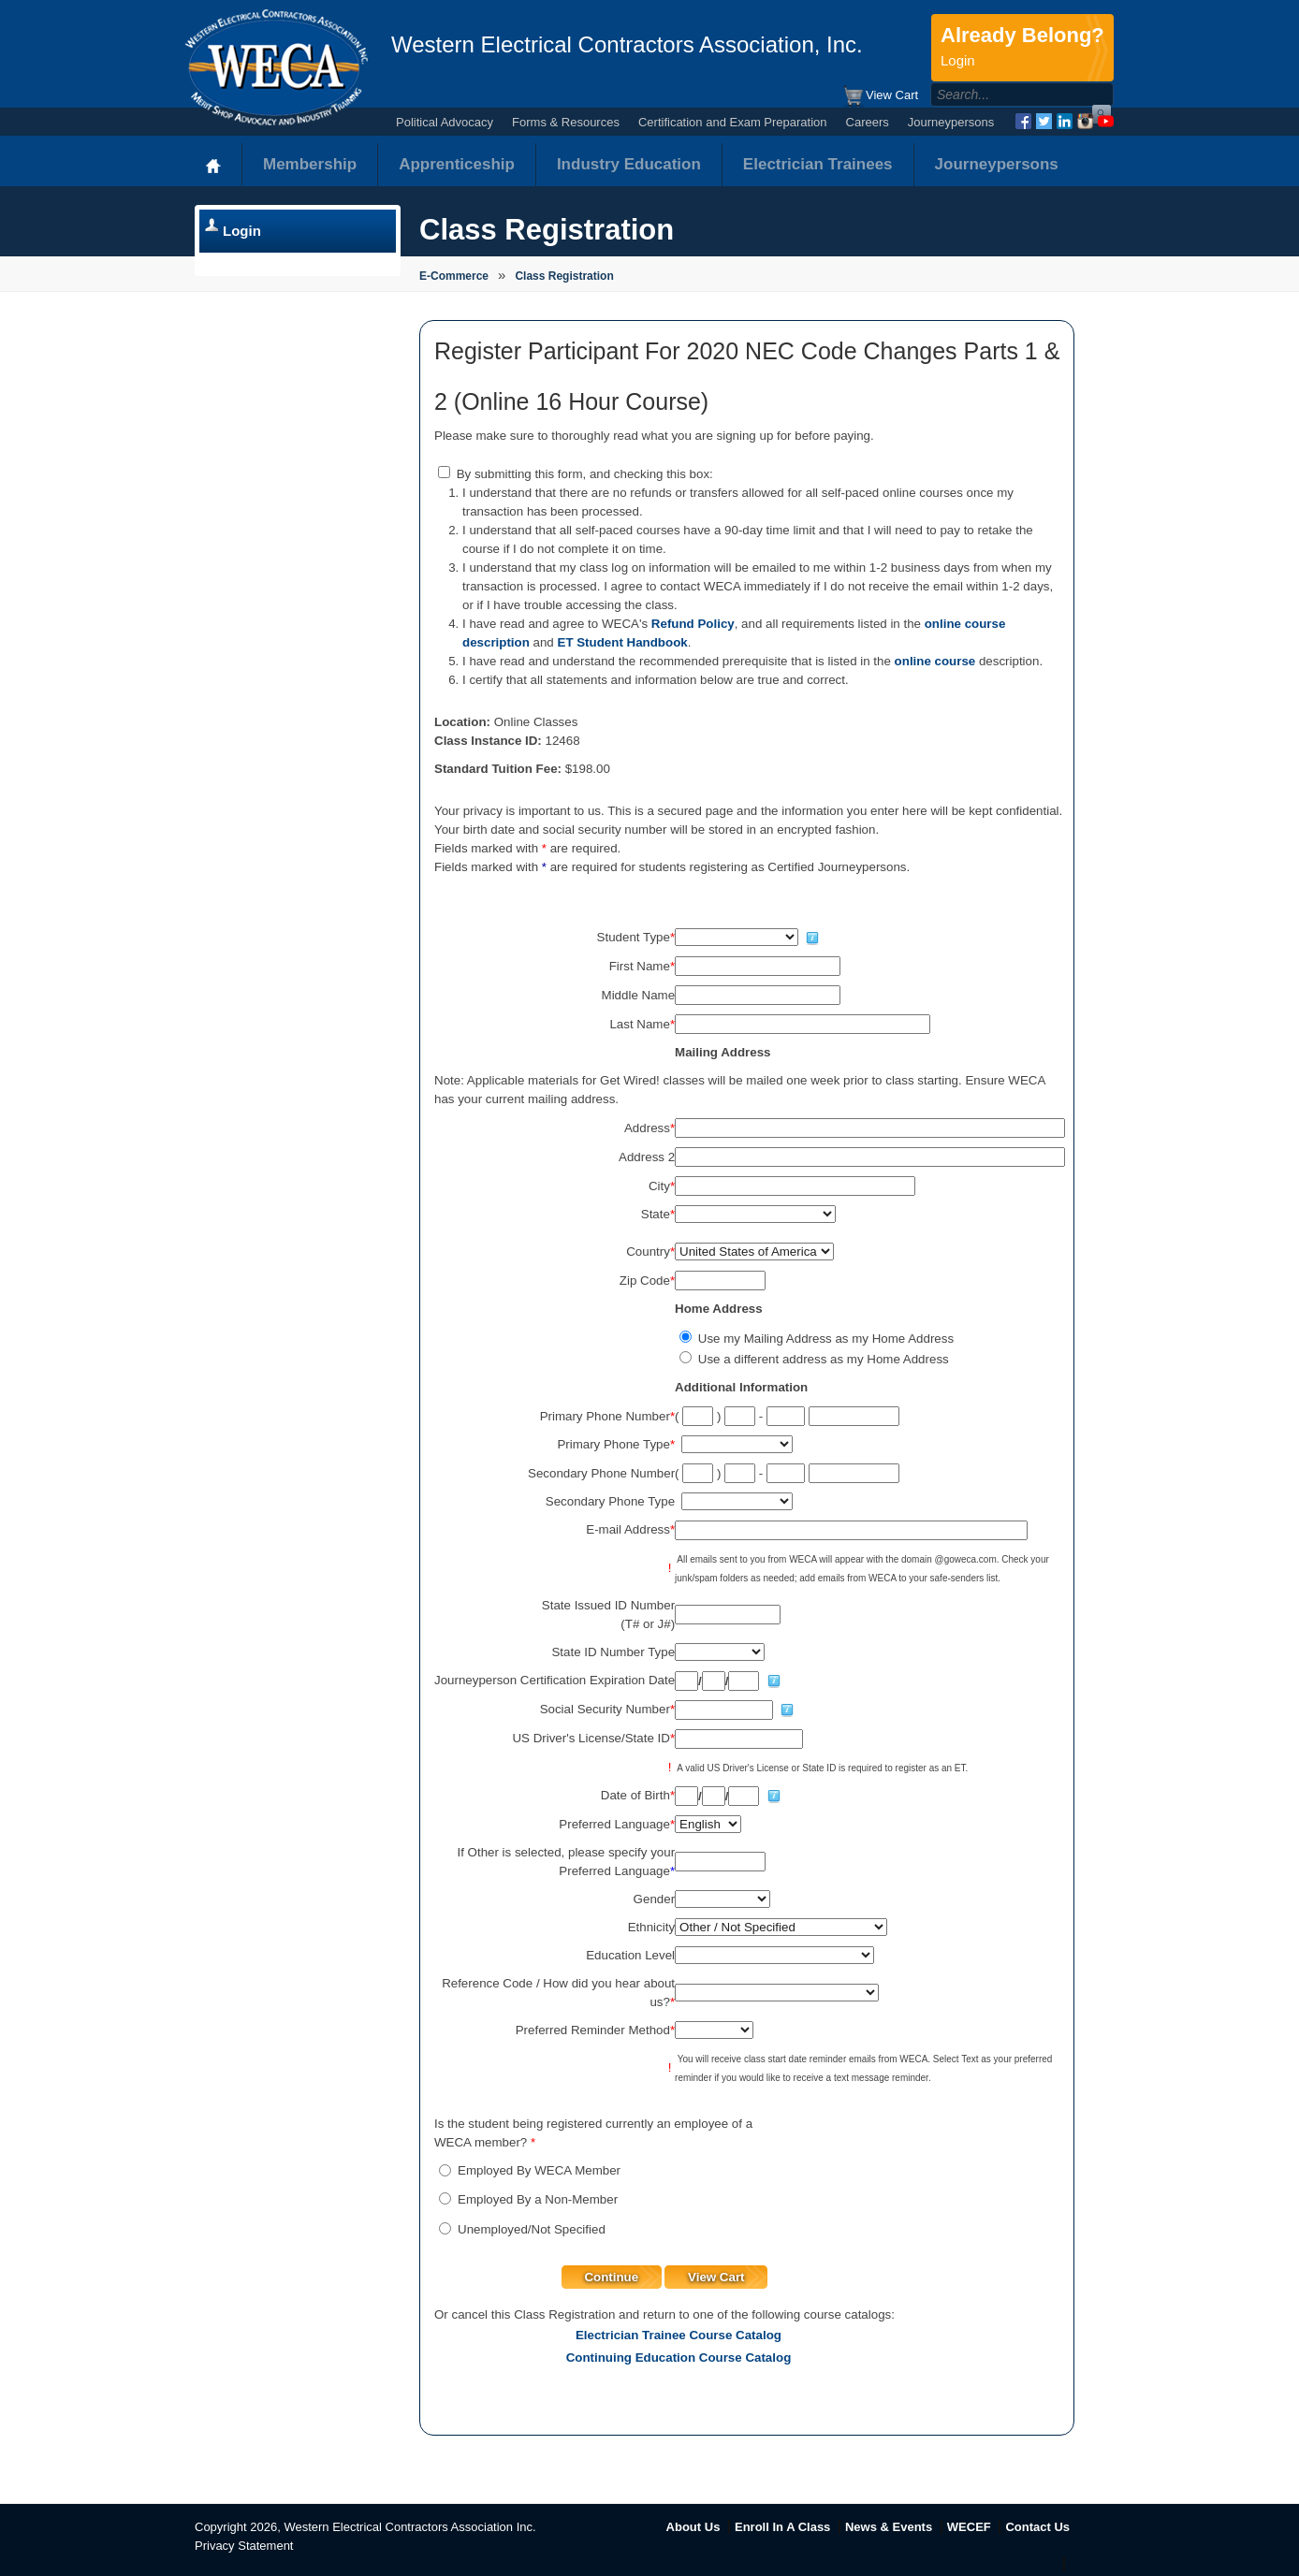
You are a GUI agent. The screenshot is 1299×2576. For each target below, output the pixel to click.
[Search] (1002, 94)
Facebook (1023, 121)
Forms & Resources (566, 122)
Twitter (1044, 121)
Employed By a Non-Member (538, 2199)
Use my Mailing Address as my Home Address (826, 1339)
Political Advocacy (444, 122)
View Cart (880, 96)
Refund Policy (693, 624)
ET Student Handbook (623, 642)
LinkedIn (1065, 121)
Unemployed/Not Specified (532, 2229)
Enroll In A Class (782, 2527)
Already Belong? (1022, 47)
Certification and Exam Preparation (732, 122)
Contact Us (1037, 2527)
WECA (276, 67)
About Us (693, 2527)
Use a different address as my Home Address (823, 1359)
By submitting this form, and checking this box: (585, 474)
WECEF (969, 2527)
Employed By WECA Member (539, 2170)
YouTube (1106, 121)
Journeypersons (951, 122)
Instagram (1085, 121)
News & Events (888, 2527)
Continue (611, 2277)
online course (935, 661)
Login (242, 231)
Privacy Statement (244, 2546)
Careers (867, 122)
